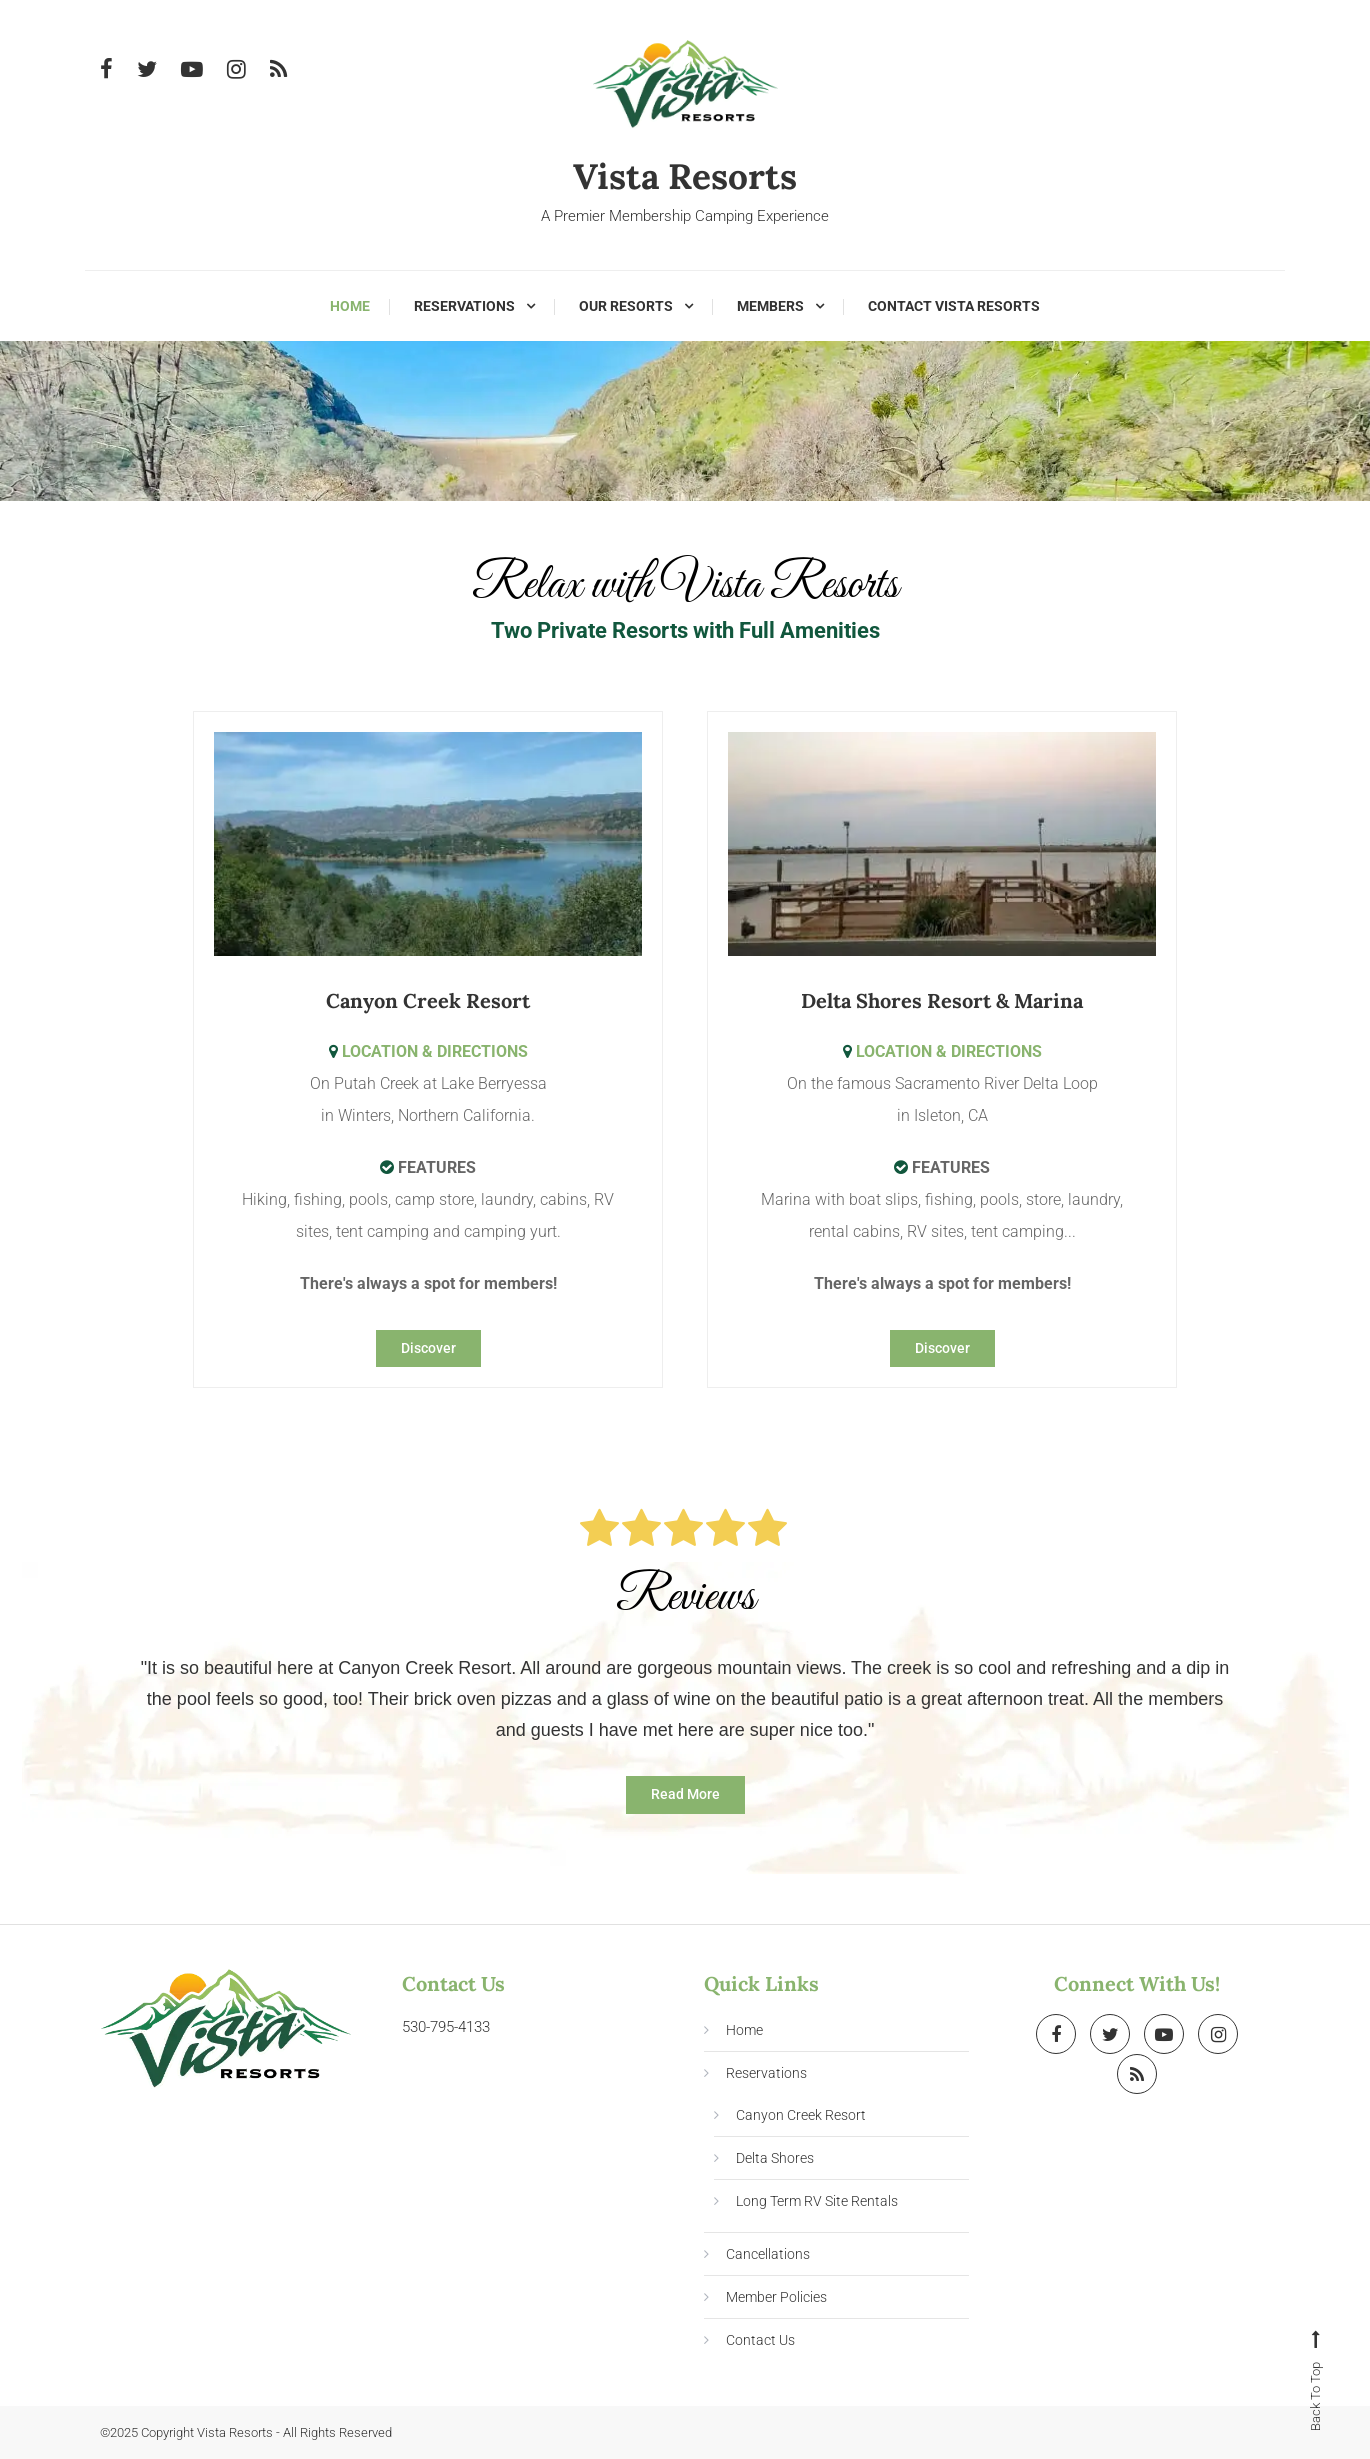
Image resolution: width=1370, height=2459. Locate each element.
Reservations (464, 306)
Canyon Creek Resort (428, 999)
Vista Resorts (685, 176)
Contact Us (760, 2340)
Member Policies (776, 2297)
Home (350, 306)
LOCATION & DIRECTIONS (428, 1050)
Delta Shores (775, 2158)
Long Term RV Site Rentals (817, 2201)
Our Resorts (626, 306)
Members (770, 306)
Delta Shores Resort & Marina (942, 999)
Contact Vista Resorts (954, 306)
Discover (428, 1347)
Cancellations (768, 2254)
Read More (685, 1794)
